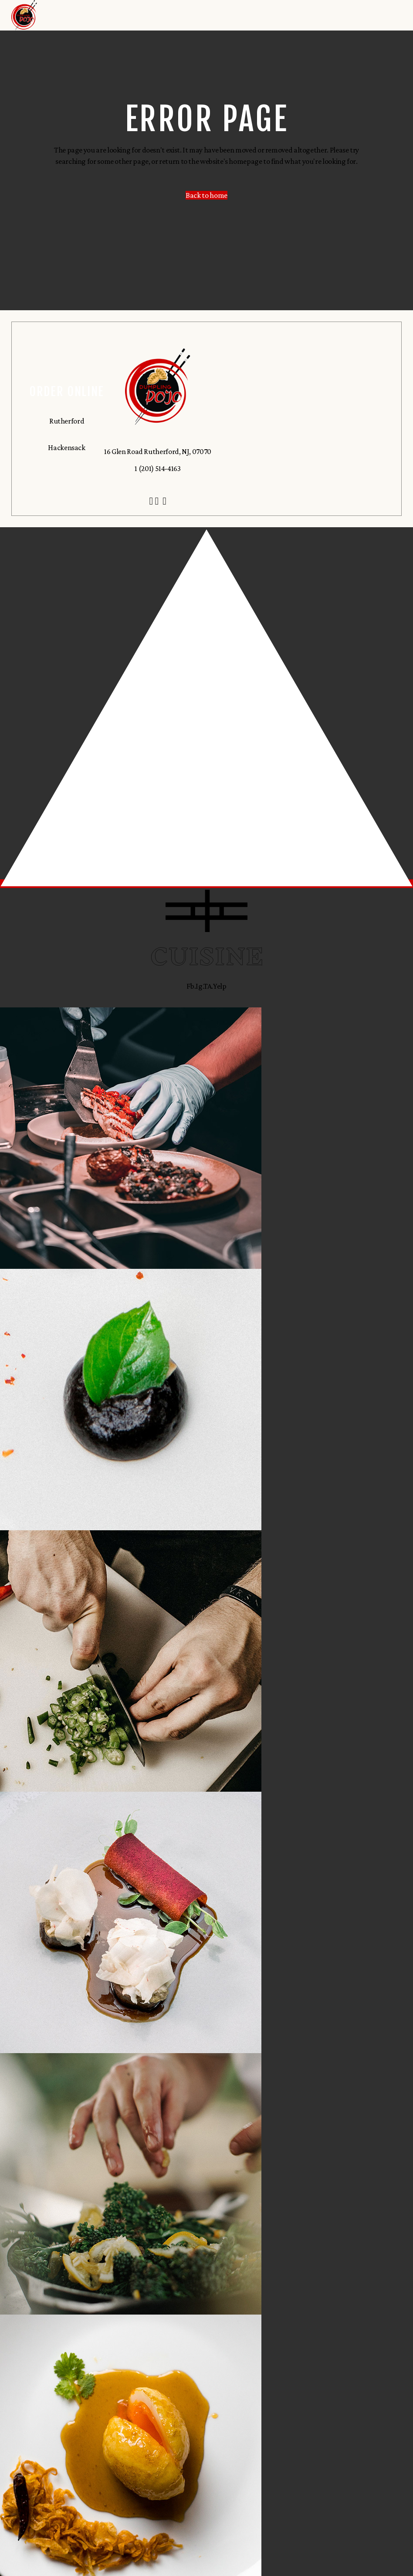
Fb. (191, 986)
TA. (208, 986)
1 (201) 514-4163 (157, 468)
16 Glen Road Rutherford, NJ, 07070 (157, 451)
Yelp (220, 986)
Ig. (199, 986)
